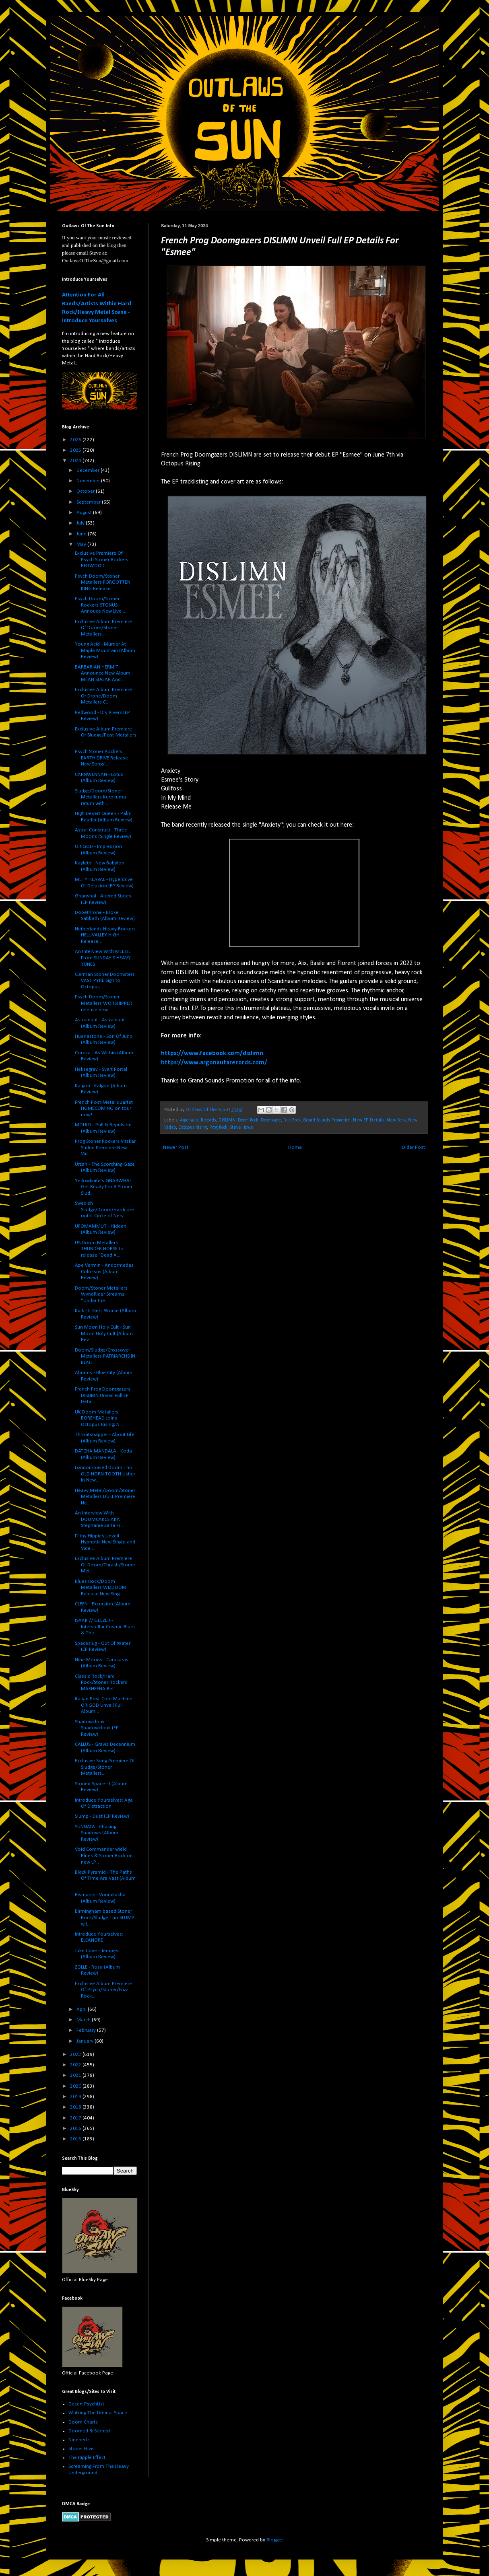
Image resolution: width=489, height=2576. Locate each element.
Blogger (274, 2540)
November (88, 481)
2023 (76, 2054)
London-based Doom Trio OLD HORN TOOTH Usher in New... (105, 1474)
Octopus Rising (192, 1127)
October (86, 491)
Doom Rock (248, 1120)
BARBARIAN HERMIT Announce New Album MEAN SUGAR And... (102, 673)
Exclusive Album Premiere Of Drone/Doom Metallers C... (103, 696)
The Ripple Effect (86, 2457)
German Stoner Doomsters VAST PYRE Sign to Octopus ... (105, 981)
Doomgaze (271, 1120)
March (84, 2020)
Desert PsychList (86, 2404)
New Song (396, 1120)
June (82, 534)
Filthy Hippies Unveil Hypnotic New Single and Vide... (105, 1542)
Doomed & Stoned (89, 2431)
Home (295, 1147)
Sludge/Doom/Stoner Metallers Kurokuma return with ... (100, 797)
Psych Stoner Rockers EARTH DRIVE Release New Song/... (101, 758)
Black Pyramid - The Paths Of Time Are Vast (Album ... (105, 1878)
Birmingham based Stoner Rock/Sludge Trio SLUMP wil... (104, 1917)
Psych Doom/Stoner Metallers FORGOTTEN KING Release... (102, 582)
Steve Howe (241, 1127)
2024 (76, 460)
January (85, 2041)
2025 (76, 450)
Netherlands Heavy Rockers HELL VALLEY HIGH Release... (105, 935)
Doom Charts (83, 2422)
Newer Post (175, 1147)
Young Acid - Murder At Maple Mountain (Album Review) (105, 650)
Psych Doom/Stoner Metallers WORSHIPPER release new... (103, 1003)
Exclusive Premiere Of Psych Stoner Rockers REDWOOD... (101, 559)
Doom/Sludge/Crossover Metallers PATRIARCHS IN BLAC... (105, 1356)
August (84, 512)
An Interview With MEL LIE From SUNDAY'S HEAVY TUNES (103, 958)
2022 (76, 2065)
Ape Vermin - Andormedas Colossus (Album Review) (104, 1271)
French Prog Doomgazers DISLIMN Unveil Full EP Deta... (102, 1395)
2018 (76, 2107)
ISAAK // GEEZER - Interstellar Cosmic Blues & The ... (105, 1627)
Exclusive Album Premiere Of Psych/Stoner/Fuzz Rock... (103, 1990)
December (88, 470)
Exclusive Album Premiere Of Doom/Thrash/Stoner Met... (105, 1565)
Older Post (413, 1147)
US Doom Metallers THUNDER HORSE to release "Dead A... (99, 1249)
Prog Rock (218, 1127)
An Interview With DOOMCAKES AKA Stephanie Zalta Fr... (99, 1519)
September (89, 502)
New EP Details (368, 1120)
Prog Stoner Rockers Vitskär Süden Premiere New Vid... (105, 1147)
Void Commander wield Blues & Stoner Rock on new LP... (104, 1855)
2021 (76, 2075)
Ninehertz (78, 2439)
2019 (76, 2096)
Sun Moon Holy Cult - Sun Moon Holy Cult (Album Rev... (104, 1333)
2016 (76, 2128)
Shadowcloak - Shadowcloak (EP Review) (97, 1728)
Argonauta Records (198, 1120)
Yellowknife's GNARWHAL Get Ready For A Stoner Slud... (103, 1187)
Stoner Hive (81, 2448)
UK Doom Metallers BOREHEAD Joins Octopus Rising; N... (99, 1418)
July (81, 523)
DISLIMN (227, 1120)
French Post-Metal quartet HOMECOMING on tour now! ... (104, 1108)
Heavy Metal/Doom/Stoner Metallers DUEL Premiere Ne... (105, 1497)
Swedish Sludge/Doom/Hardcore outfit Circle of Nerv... (104, 1209)
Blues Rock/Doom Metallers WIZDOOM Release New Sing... (100, 1588)
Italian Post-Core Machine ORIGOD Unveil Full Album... (103, 1705)
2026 (76, 439)
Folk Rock (292, 1120)
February (86, 2030)
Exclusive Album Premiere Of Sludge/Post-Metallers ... (105, 735)
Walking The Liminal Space (97, 2413)
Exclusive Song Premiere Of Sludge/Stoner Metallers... (105, 1767)
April (82, 2009)
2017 (76, 2118)
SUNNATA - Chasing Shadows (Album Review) (96, 1833)
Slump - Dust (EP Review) (102, 1816)
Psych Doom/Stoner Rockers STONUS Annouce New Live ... (100, 605)
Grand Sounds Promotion (327, 1120)
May (81, 544)
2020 (76, 2086)
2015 (76, 2139)
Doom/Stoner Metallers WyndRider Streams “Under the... (101, 1294)
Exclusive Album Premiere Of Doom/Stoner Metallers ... (103, 628)
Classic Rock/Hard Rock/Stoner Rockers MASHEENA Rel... (101, 1682)
